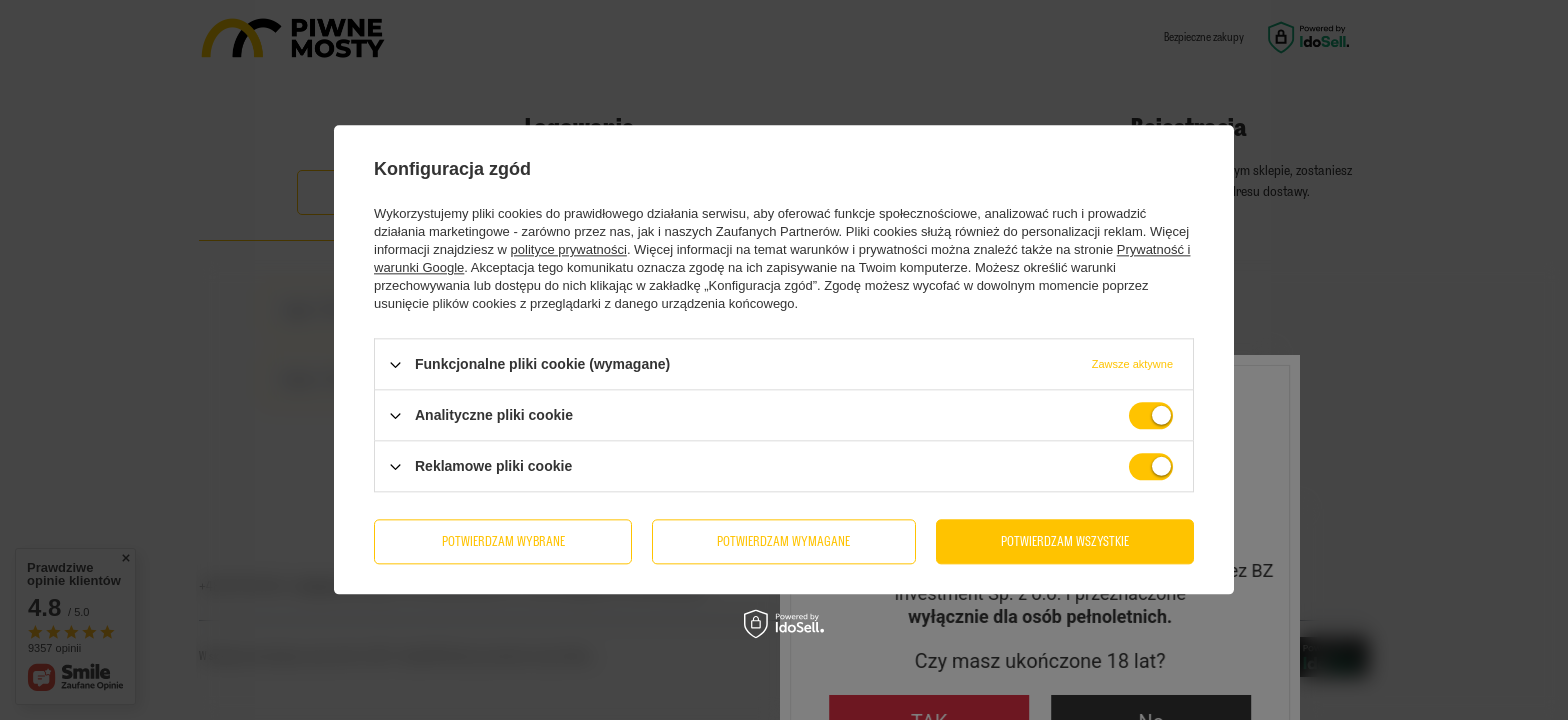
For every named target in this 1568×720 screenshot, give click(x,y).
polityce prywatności (569, 249)
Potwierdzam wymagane (783, 541)
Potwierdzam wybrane (503, 541)
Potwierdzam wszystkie (1065, 541)
